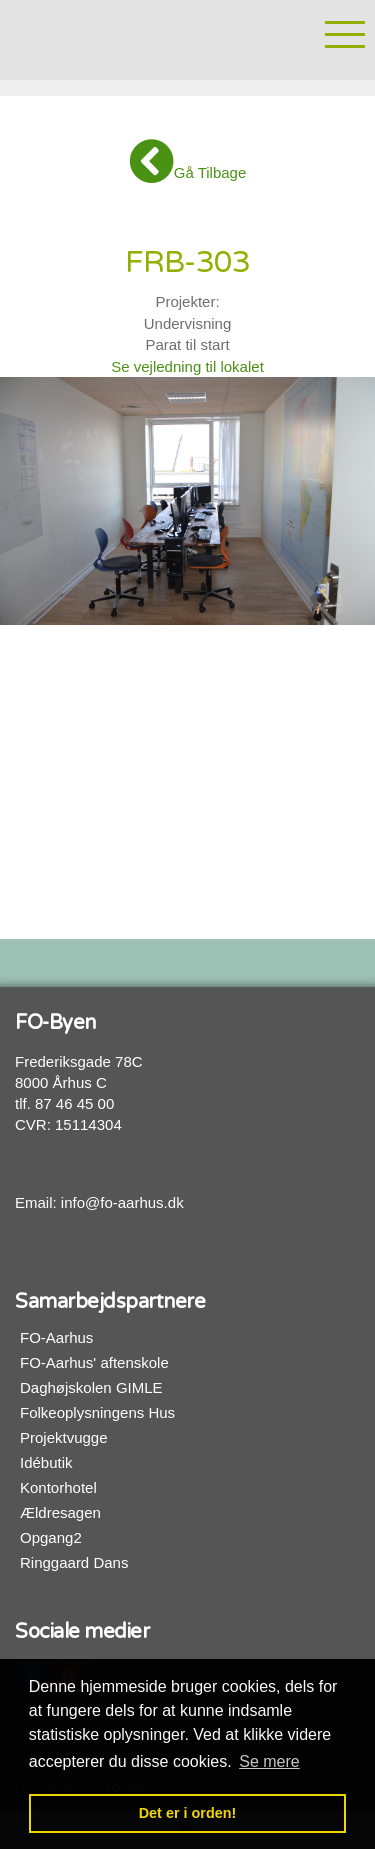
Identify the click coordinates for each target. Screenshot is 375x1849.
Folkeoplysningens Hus (97, 1412)
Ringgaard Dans (74, 1562)
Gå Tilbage (188, 161)
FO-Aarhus (56, 1337)
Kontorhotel (58, 1487)
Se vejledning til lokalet (187, 366)
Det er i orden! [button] (188, 1813)
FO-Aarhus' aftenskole (94, 1362)
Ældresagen (60, 1512)
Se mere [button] (269, 1761)
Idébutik (46, 1462)
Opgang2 (51, 1537)
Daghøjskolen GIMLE (91, 1387)
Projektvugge (64, 1437)
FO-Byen (125, 37)
